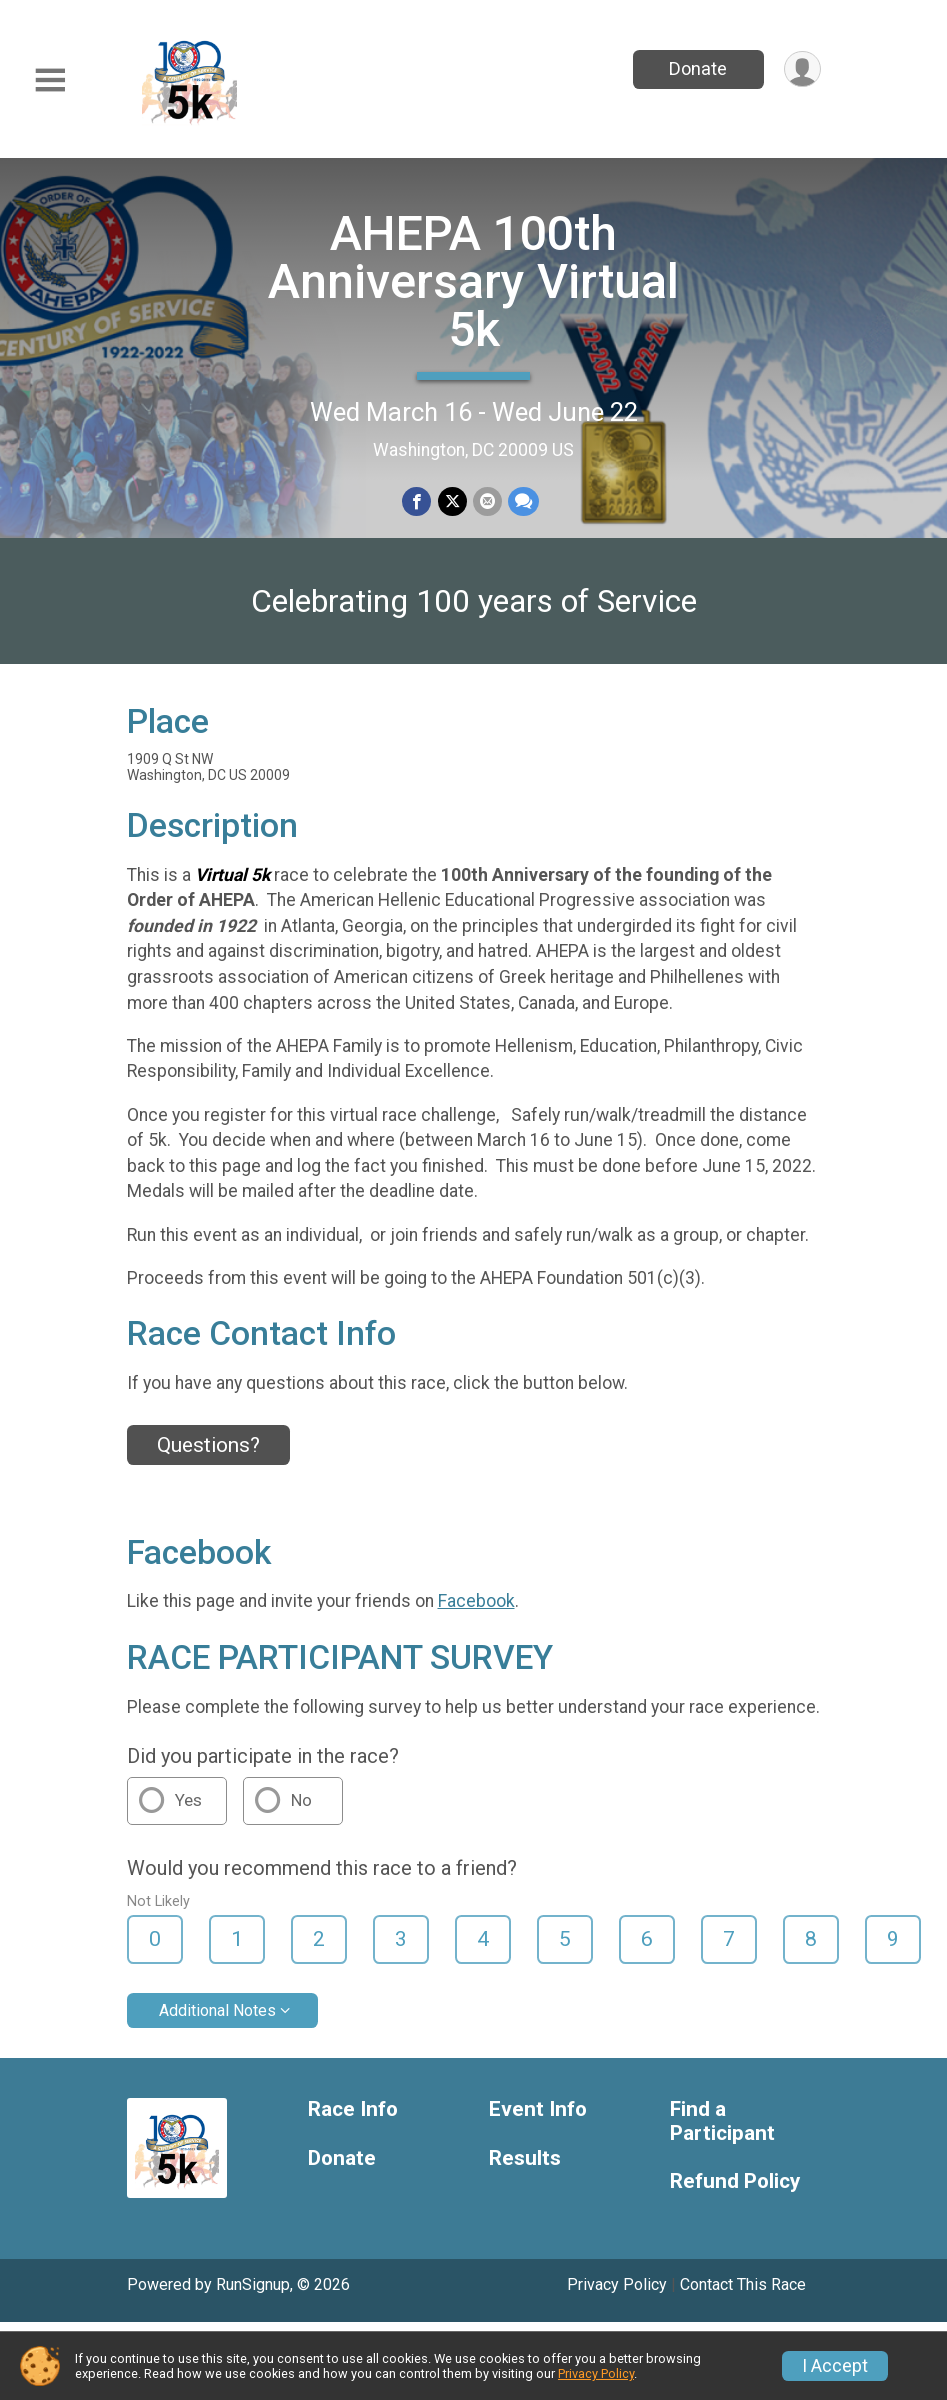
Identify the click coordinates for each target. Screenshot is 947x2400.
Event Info (538, 2109)
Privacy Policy (617, 2284)
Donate (698, 68)
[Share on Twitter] (452, 501)
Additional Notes (217, 2010)
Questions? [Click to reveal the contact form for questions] (208, 1445)
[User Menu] (802, 69)
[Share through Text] (523, 501)
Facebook (476, 1601)
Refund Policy (735, 2181)
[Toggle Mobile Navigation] (50, 80)
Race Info (353, 2109)
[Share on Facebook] (417, 501)
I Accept (835, 2366)
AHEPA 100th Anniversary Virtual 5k (473, 281)
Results (525, 2158)
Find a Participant (722, 2121)
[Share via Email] (487, 501)
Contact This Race (743, 2284)
